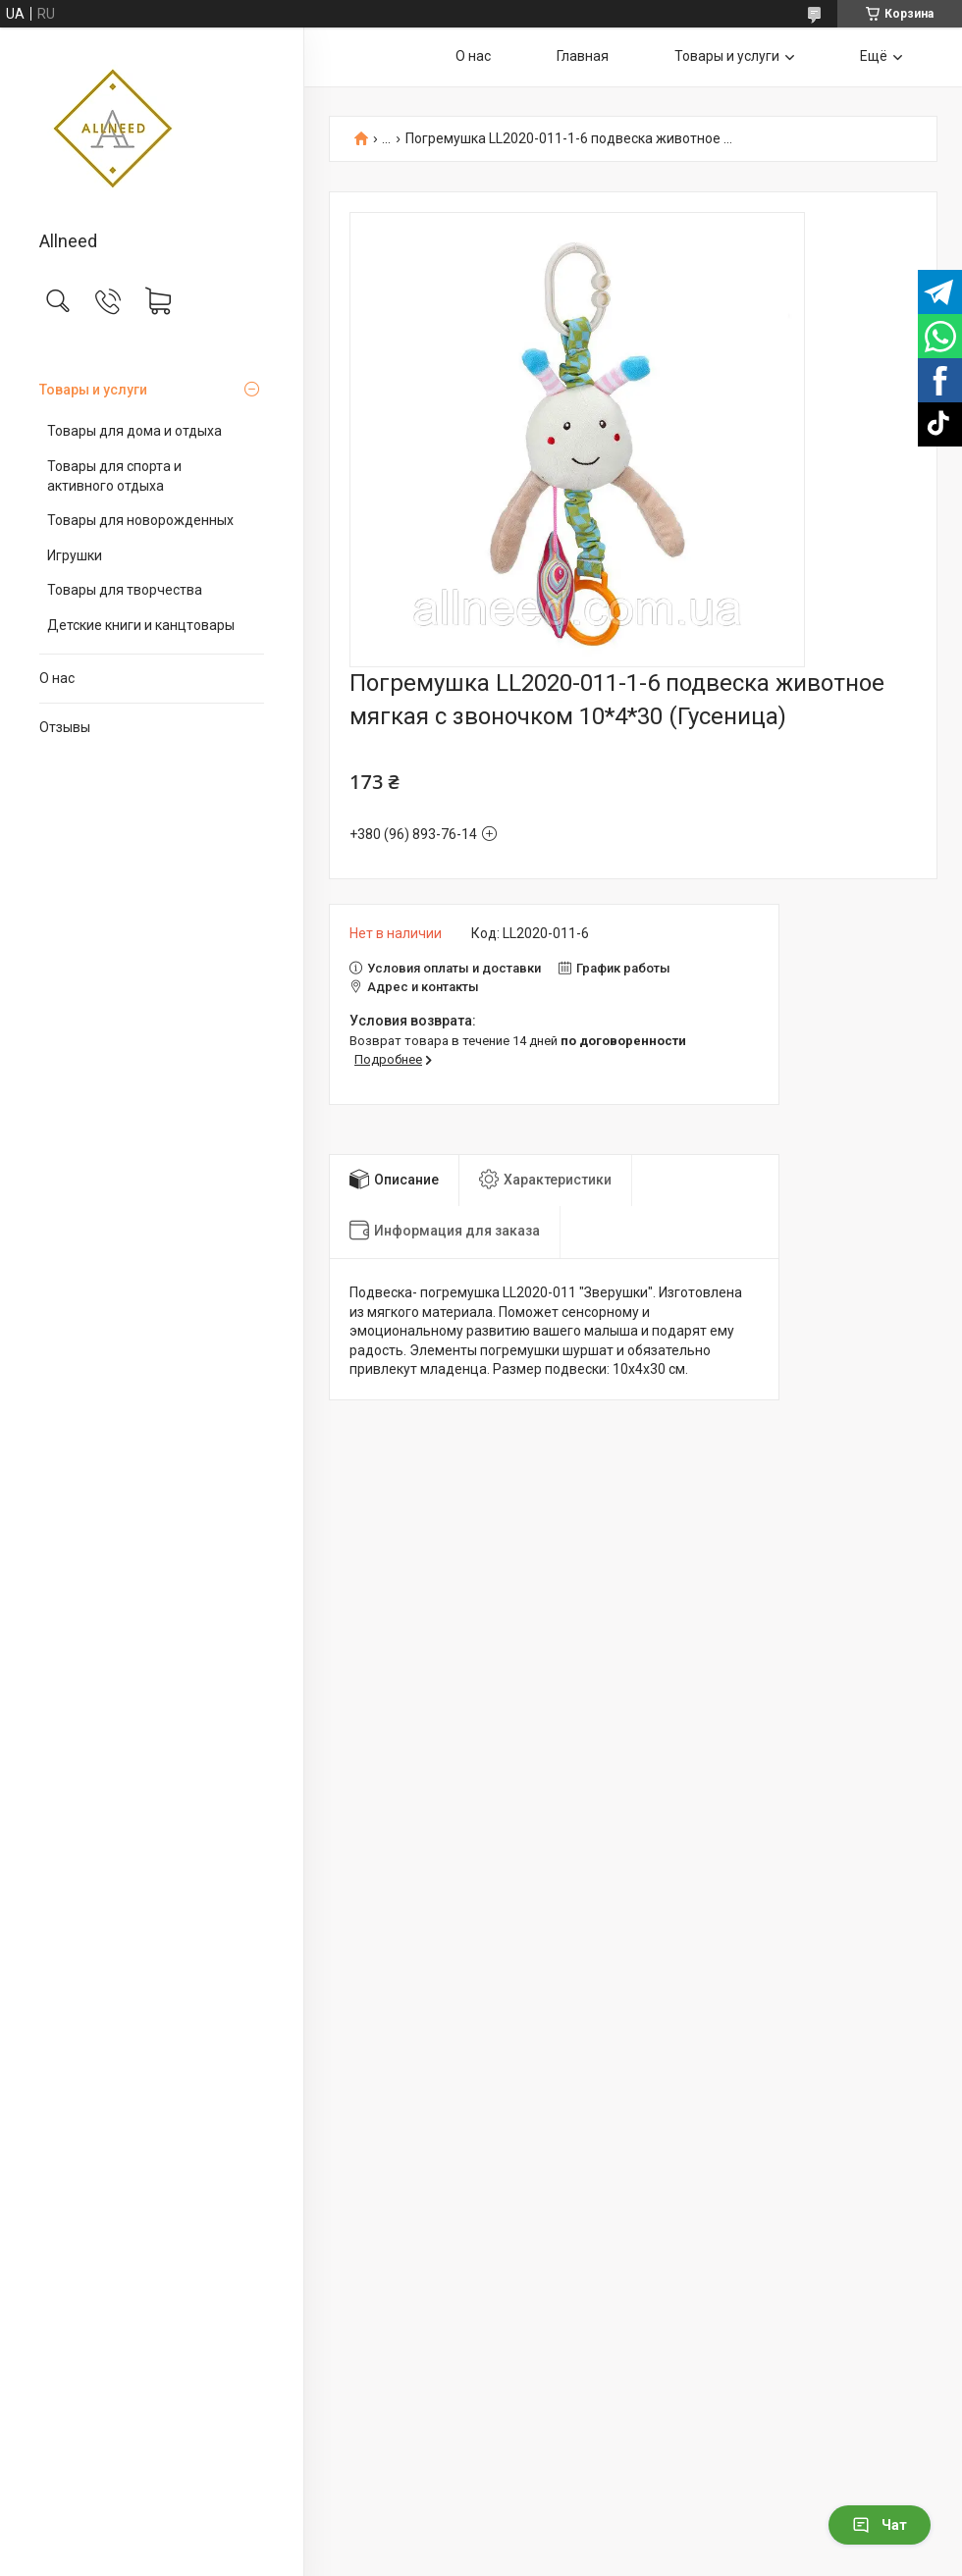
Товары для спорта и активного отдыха (114, 476)
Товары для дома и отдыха (134, 431)
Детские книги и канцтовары (141, 625)
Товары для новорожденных (140, 520)
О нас (57, 678)
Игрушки (74, 555)
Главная (583, 56)
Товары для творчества (124, 590)
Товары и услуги (93, 389)
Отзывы (64, 727)
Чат (879, 2525)
